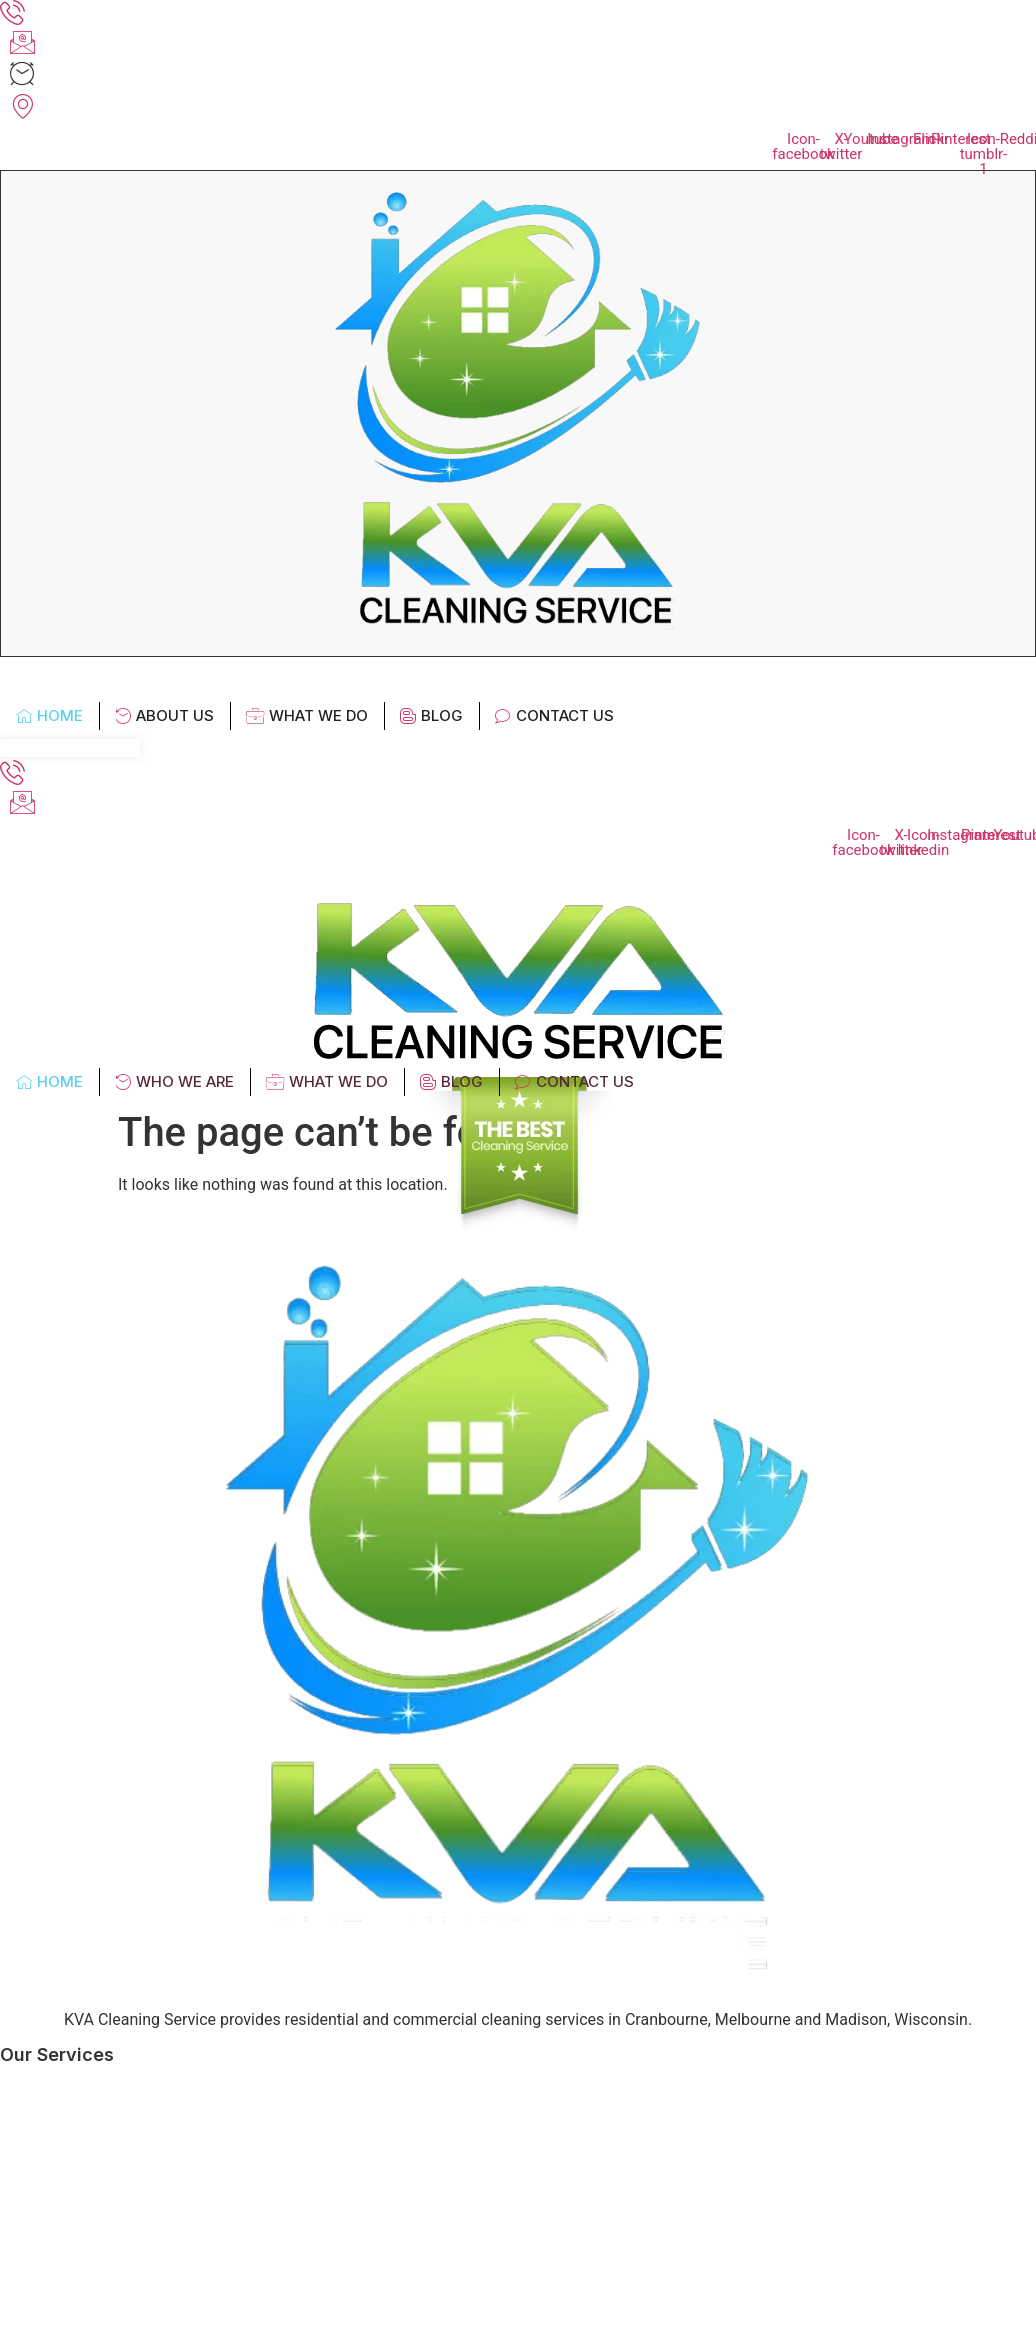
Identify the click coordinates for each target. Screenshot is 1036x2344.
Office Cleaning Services (106, 2080)
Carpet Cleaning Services (109, 2284)
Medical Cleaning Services (113, 2148)
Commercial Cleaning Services (128, 2216)
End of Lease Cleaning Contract (131, 2318)
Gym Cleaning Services (101, 2250)
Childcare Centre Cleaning (112, 2182)
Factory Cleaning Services (111, 2114)
